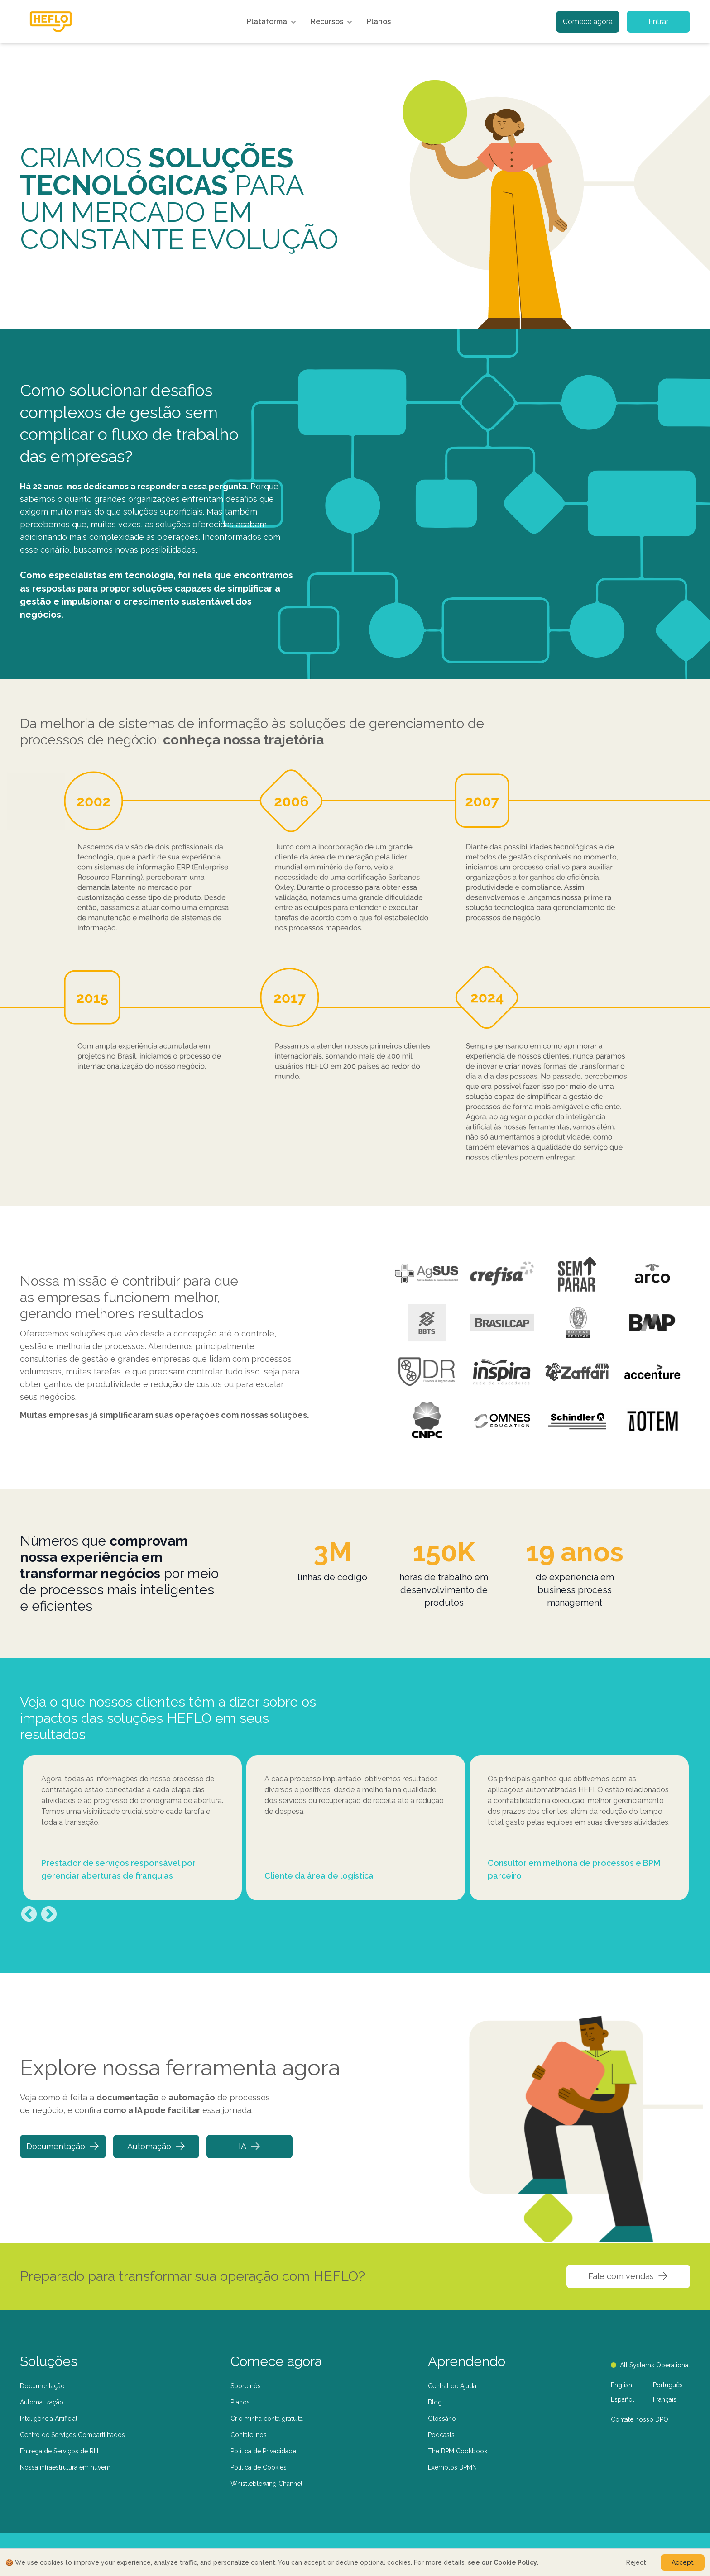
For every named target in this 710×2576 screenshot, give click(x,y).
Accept (683, 2562)
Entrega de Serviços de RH (59, 2451)
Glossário (442, 2418)
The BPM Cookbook (457, 2451)
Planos (379, 21)
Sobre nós (245, 2386)
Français (664, 2399)
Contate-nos (248, 2434)
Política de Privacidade (263, 2451)
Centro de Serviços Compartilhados (72, 2434)
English (621, 2385)
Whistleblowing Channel (266, 2483)
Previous (29, 1915)
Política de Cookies (258, 2467)
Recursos (332, 21)
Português (668, 2385)
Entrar (658, 21)
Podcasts (441, 2434)
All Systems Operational (650, 2365)
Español (622, 2399)
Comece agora (588, 21)
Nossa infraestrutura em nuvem (65, 2467)
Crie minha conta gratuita (266, 2418)
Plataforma (272, 21)
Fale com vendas (628, 2276)
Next (49, 1915)
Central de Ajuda (452, 2386)
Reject (636, 2562)
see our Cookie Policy (502, 2562)
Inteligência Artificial (48, 2418)
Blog (435, 2402)
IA (250, 2146)
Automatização (41, 2402)
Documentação (63, 2146)
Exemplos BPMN (452, 2467)
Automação (156, 2146)
